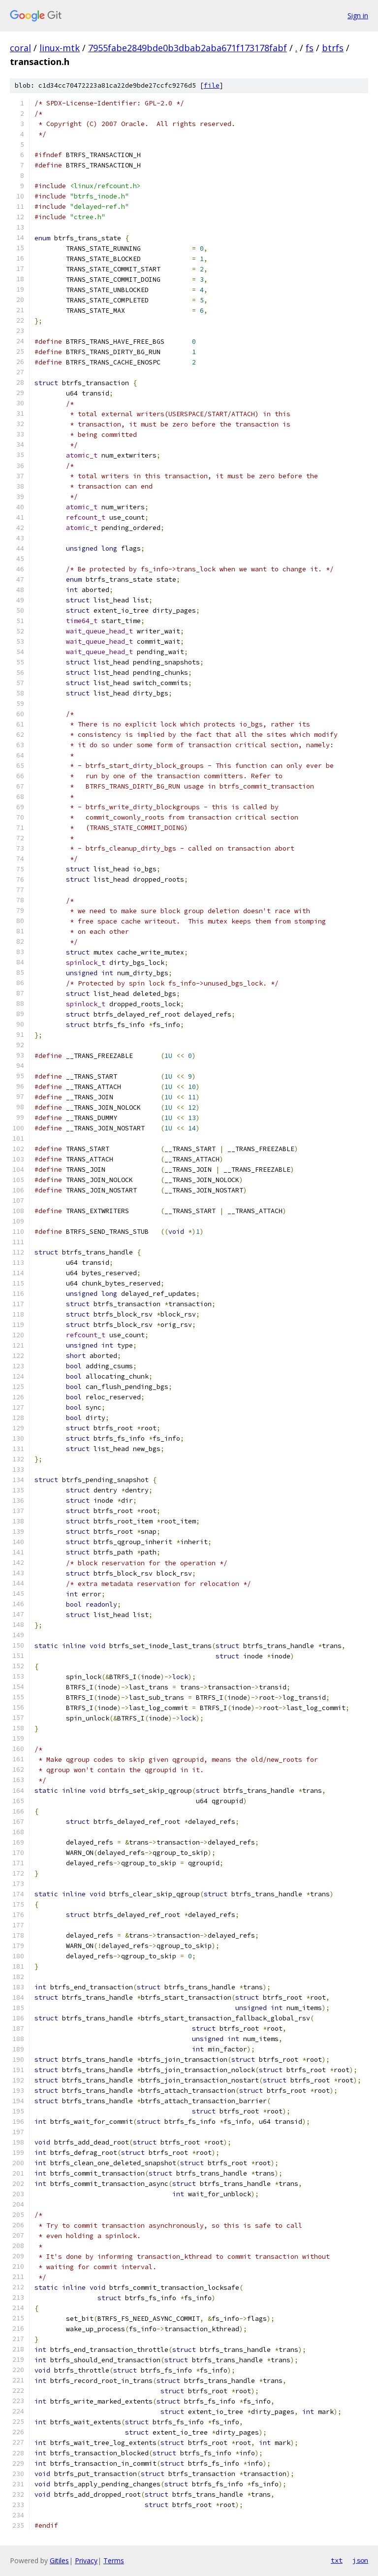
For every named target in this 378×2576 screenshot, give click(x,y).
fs (310, 48)
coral (20, 48)
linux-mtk (59, 48)
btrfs (333, 48)
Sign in (357, 15)
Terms (113, 2560)
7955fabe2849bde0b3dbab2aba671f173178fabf (187, 48)
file (212, 85)
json (360, 2560)
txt (337, 2560)
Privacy (86, 2560)
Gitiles (59, 2560)
